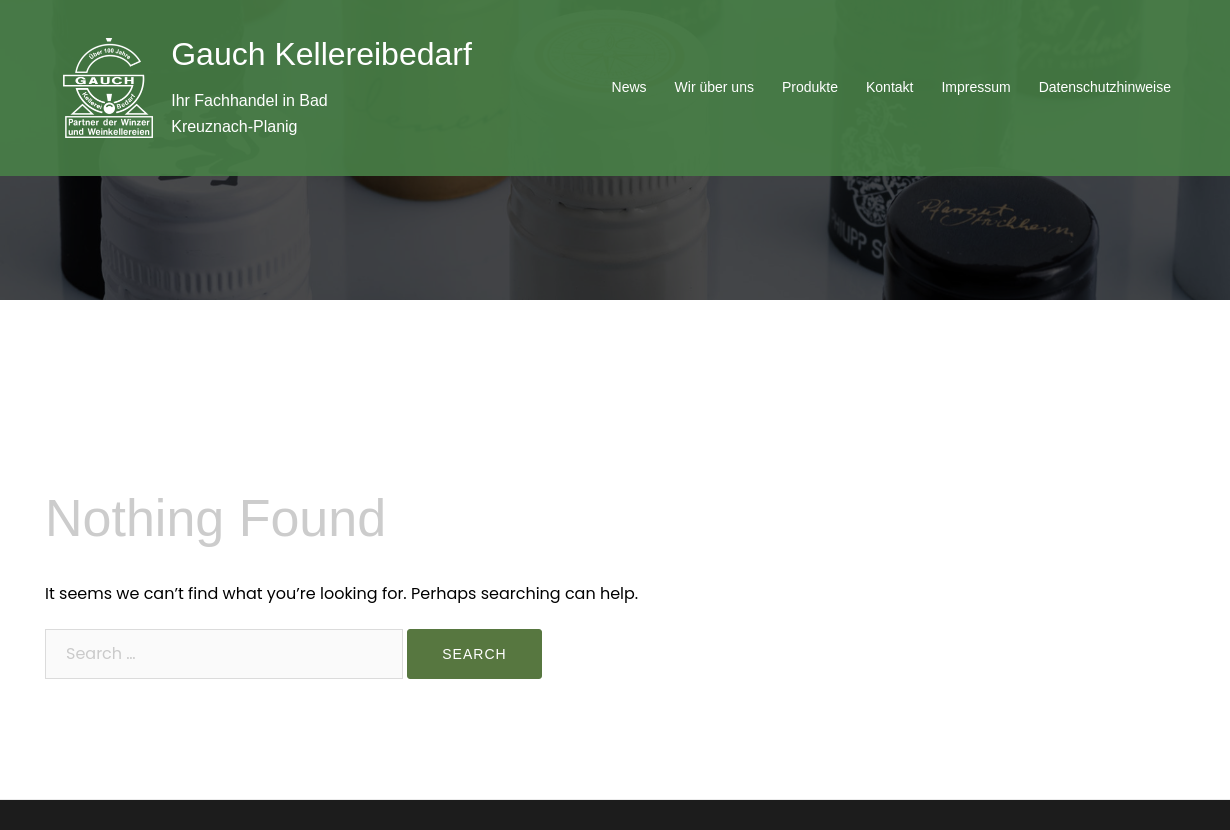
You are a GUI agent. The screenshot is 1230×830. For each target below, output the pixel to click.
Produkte (810, 87)
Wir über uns (714, 87)
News (629, 87)
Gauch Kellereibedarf (321, 54)
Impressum (975, 87)
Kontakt (889, 87)
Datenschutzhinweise (1105, 87)
